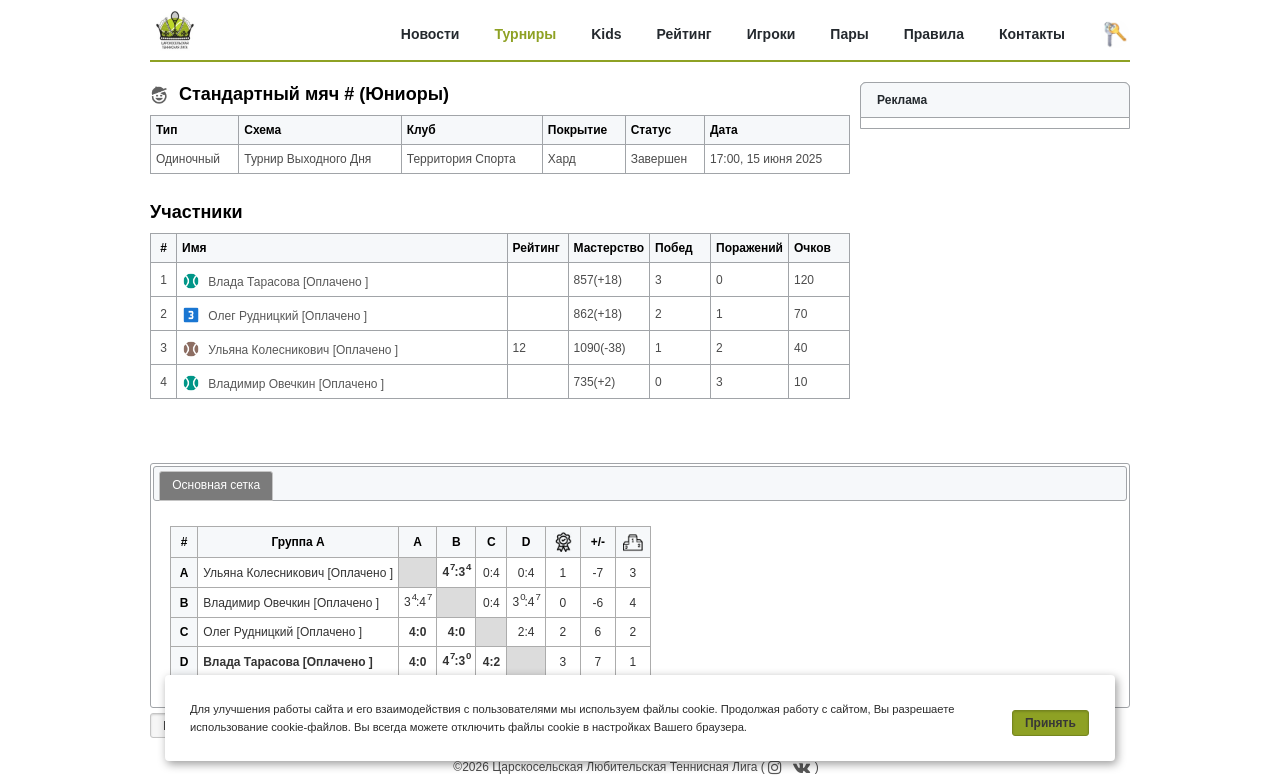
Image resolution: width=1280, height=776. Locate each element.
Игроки (771, 34)
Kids (606, 34)
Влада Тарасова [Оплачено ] (288, 282)
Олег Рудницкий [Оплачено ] (287, 316)
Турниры (525, 34)
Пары (849, 34)
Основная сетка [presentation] (216, 485)
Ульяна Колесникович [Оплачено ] (303, 350)
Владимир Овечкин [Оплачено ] (296, 384)
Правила (934, 34)
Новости (430, 34)
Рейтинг (684, 34)
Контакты (1032, 34)
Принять (1050, 723)
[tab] (216, 486)
